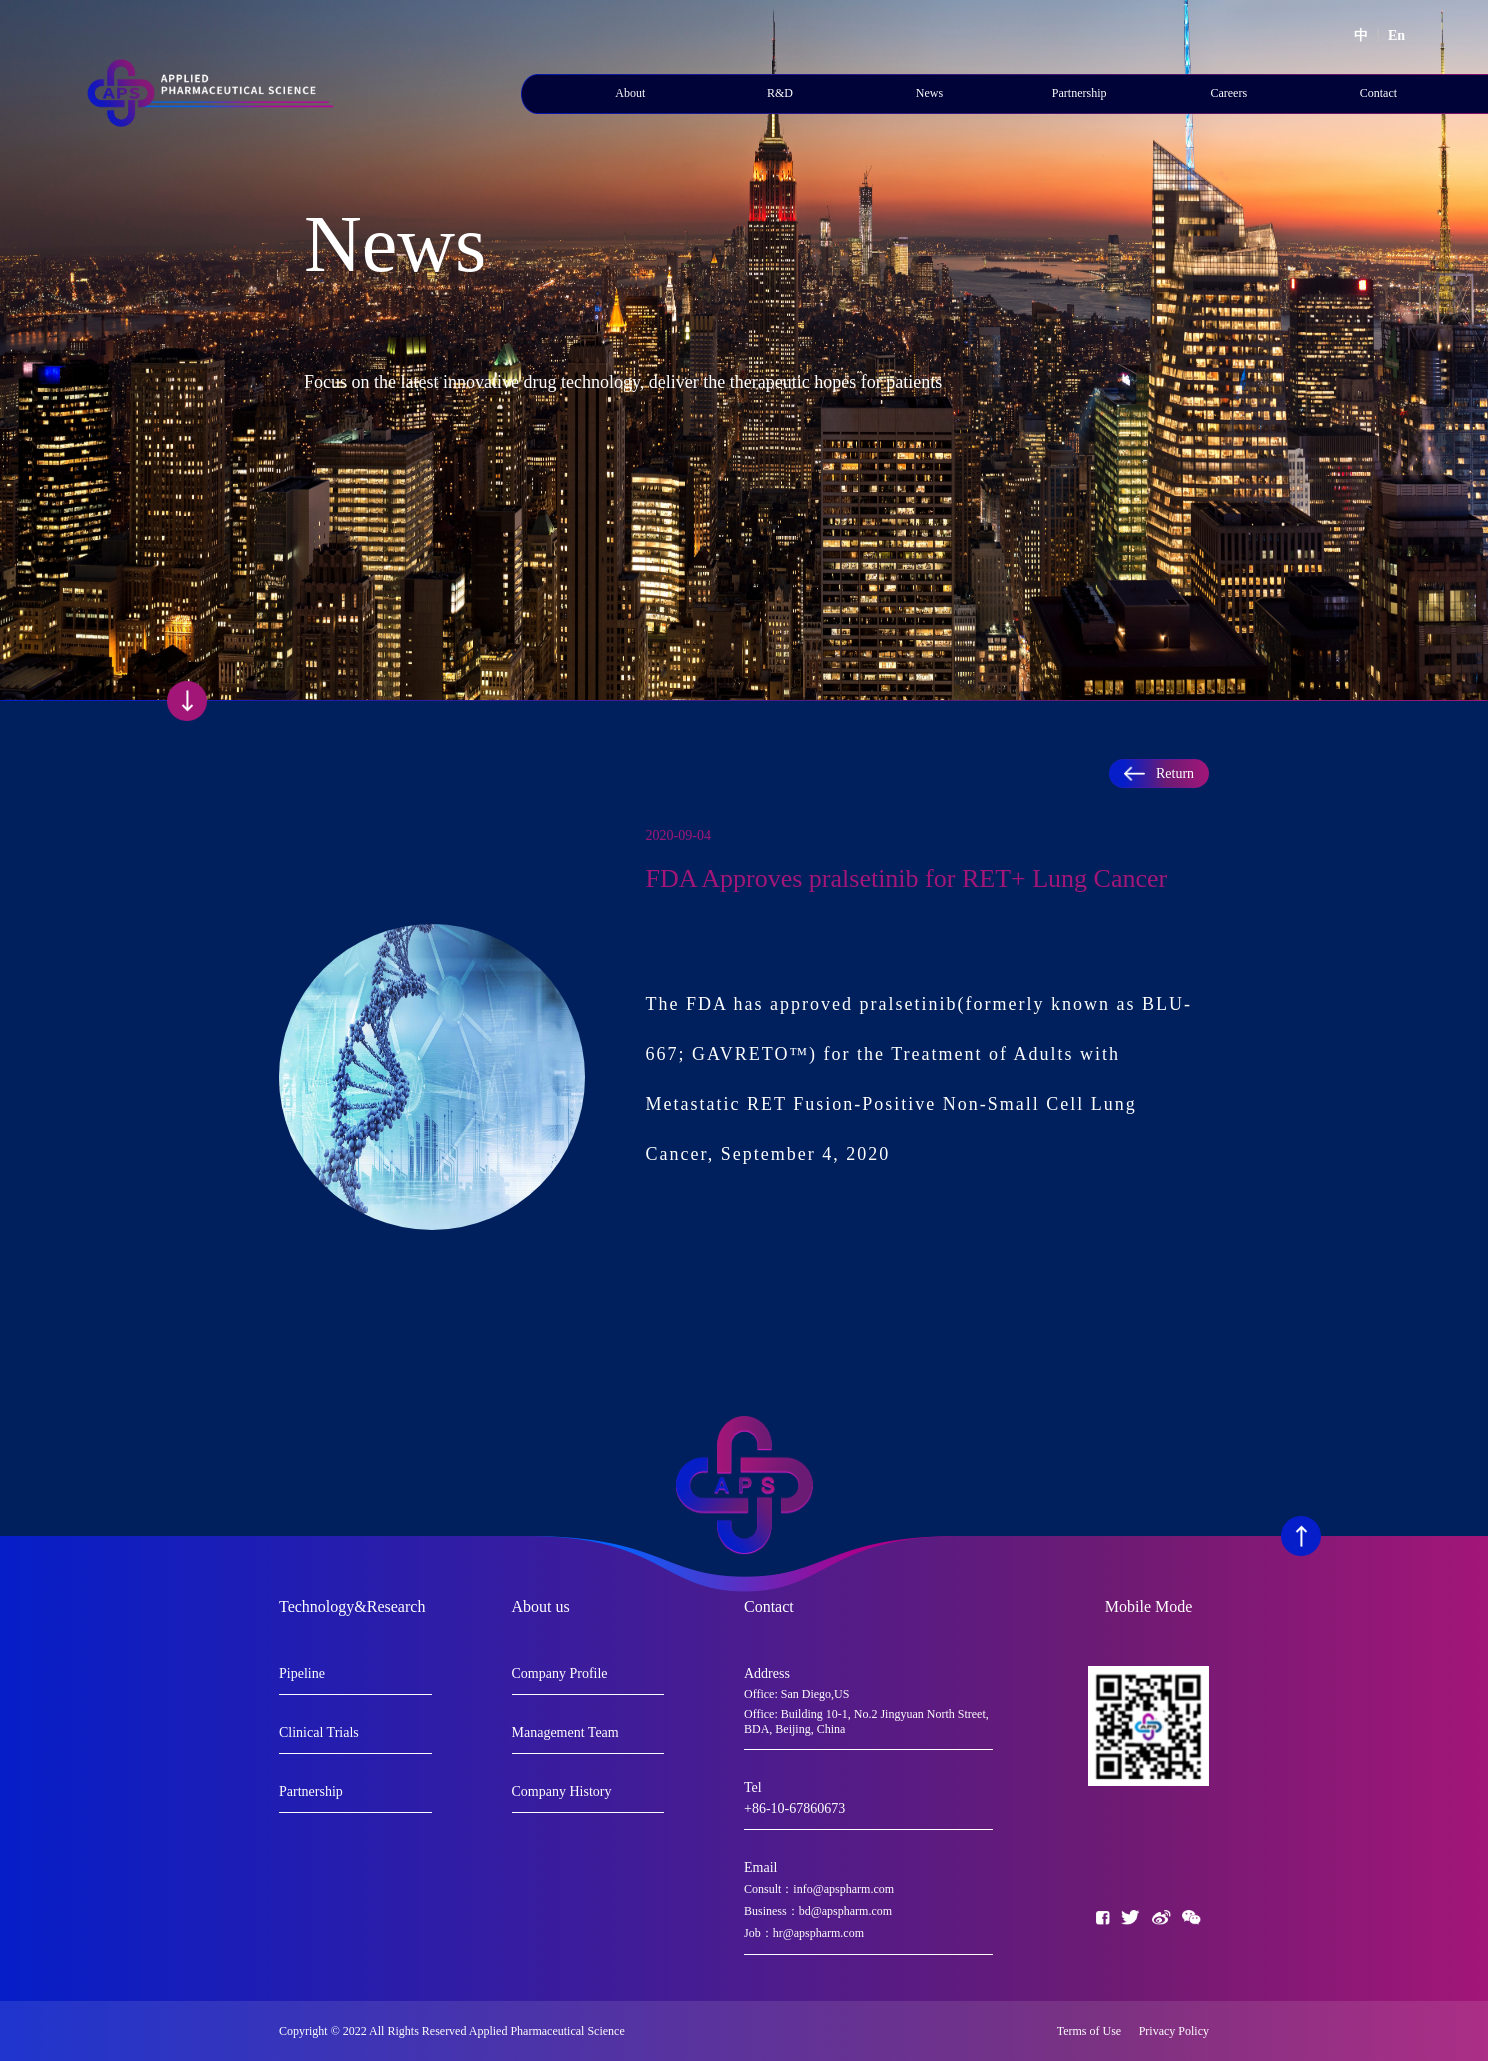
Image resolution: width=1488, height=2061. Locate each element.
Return (1159, 773)
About (630, 93)
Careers (1228, 93)
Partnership (1079, 93)
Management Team (565, 1732)
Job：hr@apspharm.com (804, 1933)
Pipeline (302, 1673)
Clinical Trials (319, 1732)
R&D (780, 93)
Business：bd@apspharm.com (818, 1911)
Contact (1378, 93)
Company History (562, 1791)
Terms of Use (1093, 2031)
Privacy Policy (1174, 2031)
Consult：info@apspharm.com (819, 1889)
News (929, 93)
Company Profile (560, 1673)
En (1396, 35)
